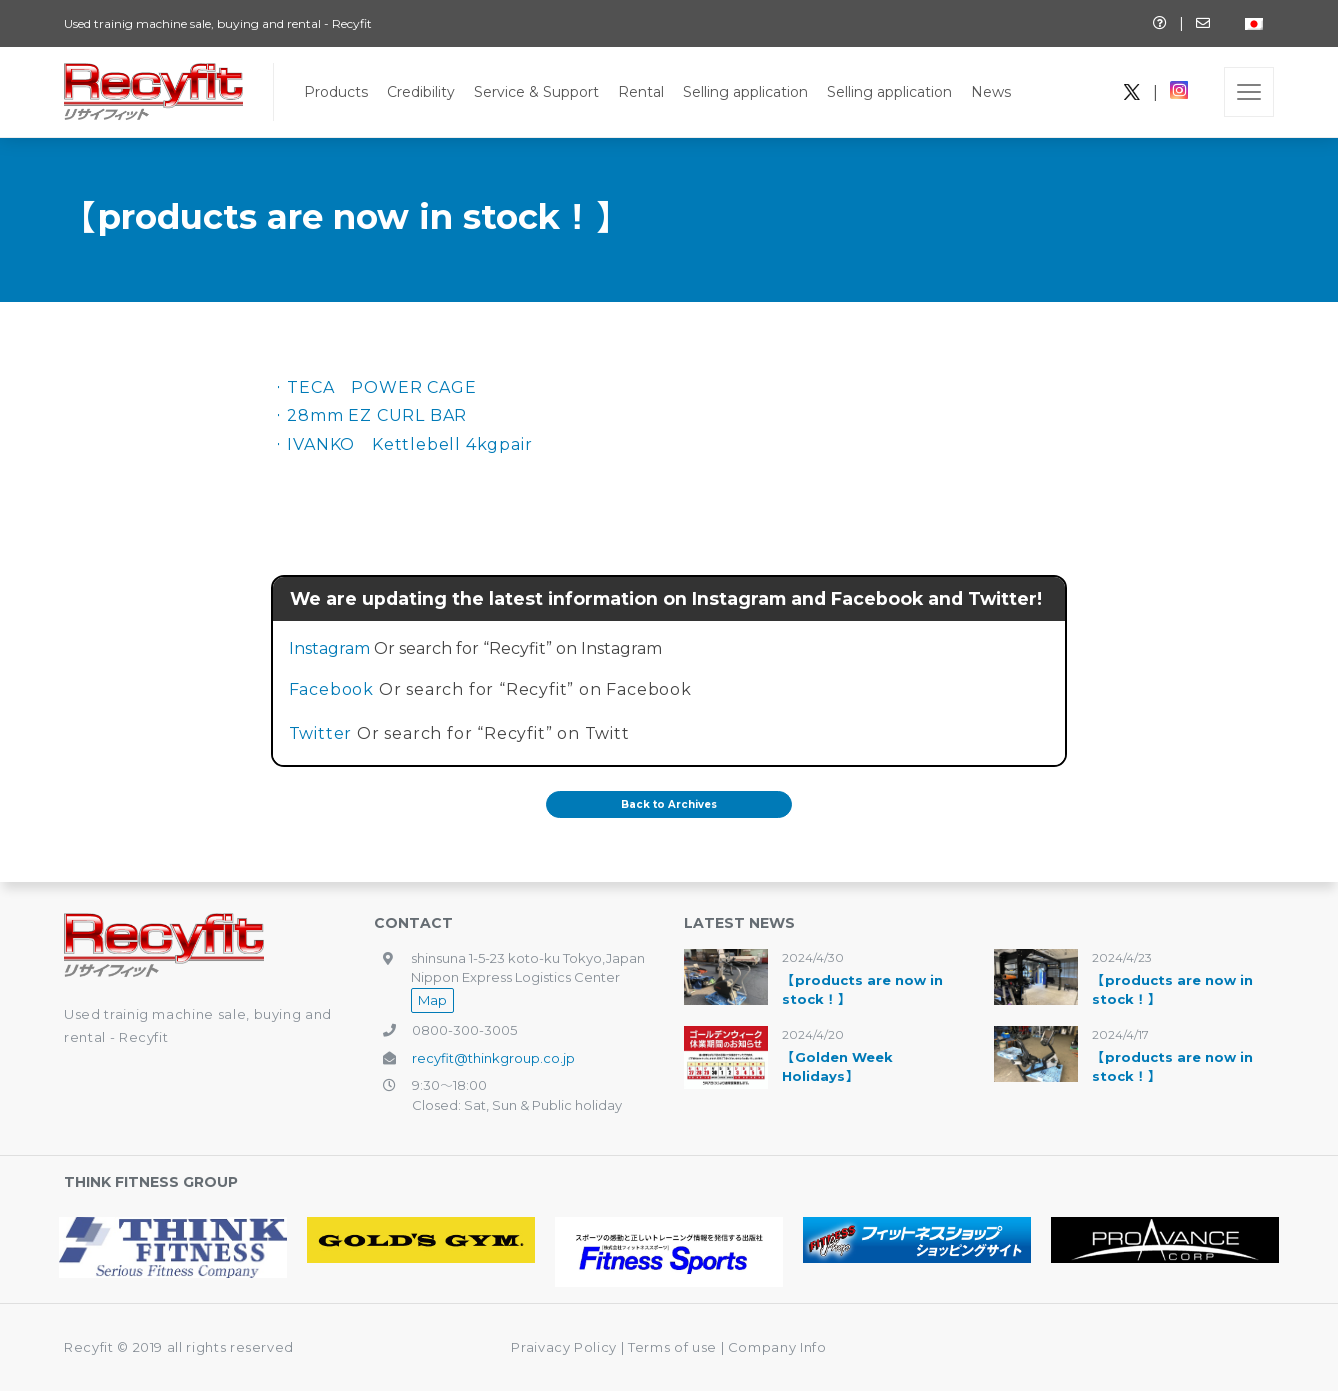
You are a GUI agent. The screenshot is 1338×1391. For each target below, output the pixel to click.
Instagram (329, 648)
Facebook (331, 689)
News (991, 92)
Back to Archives (669, 804)
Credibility (421, 92)
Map (432, 1000)
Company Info (777, 1347)
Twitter (321, 733)
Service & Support (536, 92)
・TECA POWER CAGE (374, 387)
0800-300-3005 (464, 1030)
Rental (641, 92)
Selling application (745, 92)
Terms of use (674, 1347)
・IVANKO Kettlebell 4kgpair (402, 444)
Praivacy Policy (564, 1347)
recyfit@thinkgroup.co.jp (493, 1058)
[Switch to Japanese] (1254, 23)
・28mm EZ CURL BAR (369, 415)
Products (336, 92)
